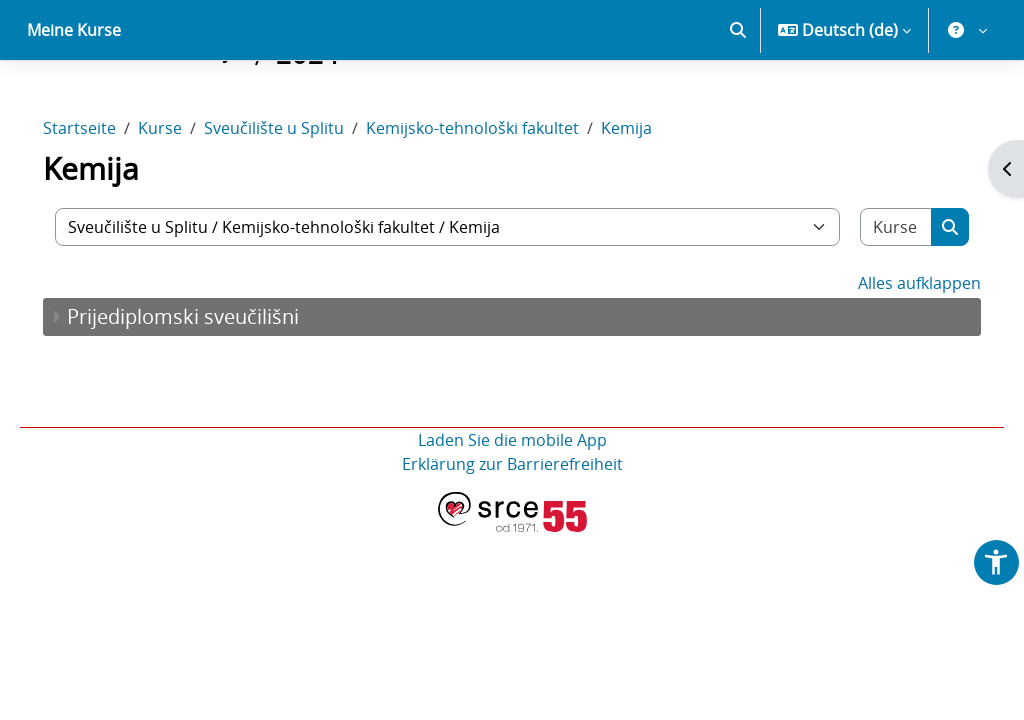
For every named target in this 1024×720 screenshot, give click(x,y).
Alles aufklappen (891, 353)
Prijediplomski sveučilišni (211, 386)
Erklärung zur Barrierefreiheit (512, 534)
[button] (738, 100)
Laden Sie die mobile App (512, 510)
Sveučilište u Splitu (302, 198)
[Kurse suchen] (872, 297)
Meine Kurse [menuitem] (74, 100)
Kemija (654, 198)
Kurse (188, 198)
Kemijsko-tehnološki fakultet (500, 198)
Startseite (107, 198)
